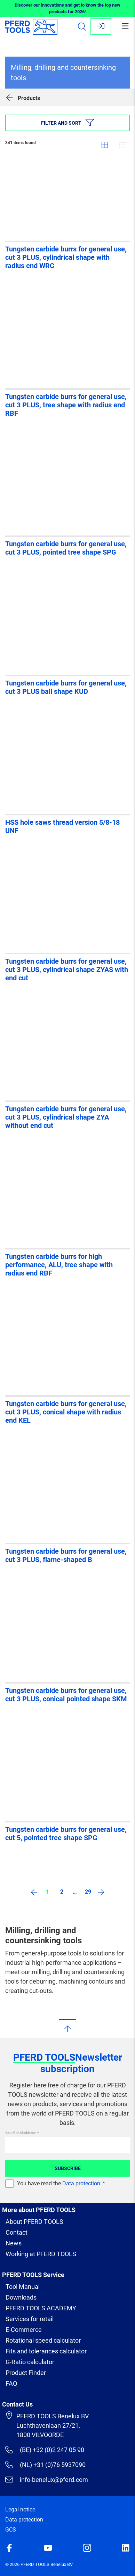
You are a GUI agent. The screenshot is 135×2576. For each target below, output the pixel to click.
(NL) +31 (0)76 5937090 (45, 2464)
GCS (10, 2529)
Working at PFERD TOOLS (41, 2254)
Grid (105, 145)
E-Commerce (24, 2329)
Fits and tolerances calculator (46, 2351)
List (122, 145)
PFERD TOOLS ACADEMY (41, 2308)
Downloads (21, 2297)
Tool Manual (23, 2286)
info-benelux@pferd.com (46, 2479)
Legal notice (20, 2509)
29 (88, 1891)
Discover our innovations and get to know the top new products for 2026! (67, 8)
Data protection (81, 2183)
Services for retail (30, 2318)
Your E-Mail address (20, 2133)
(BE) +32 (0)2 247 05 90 (44, 2449)
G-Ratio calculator (30, 2362)
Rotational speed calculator (43, 2340)
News (14, 2243)
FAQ (11, 2383)
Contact (16, 2232)
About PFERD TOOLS (34, 2221)
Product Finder (26, 2372)
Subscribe (68, 2168)
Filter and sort (67, 122)
